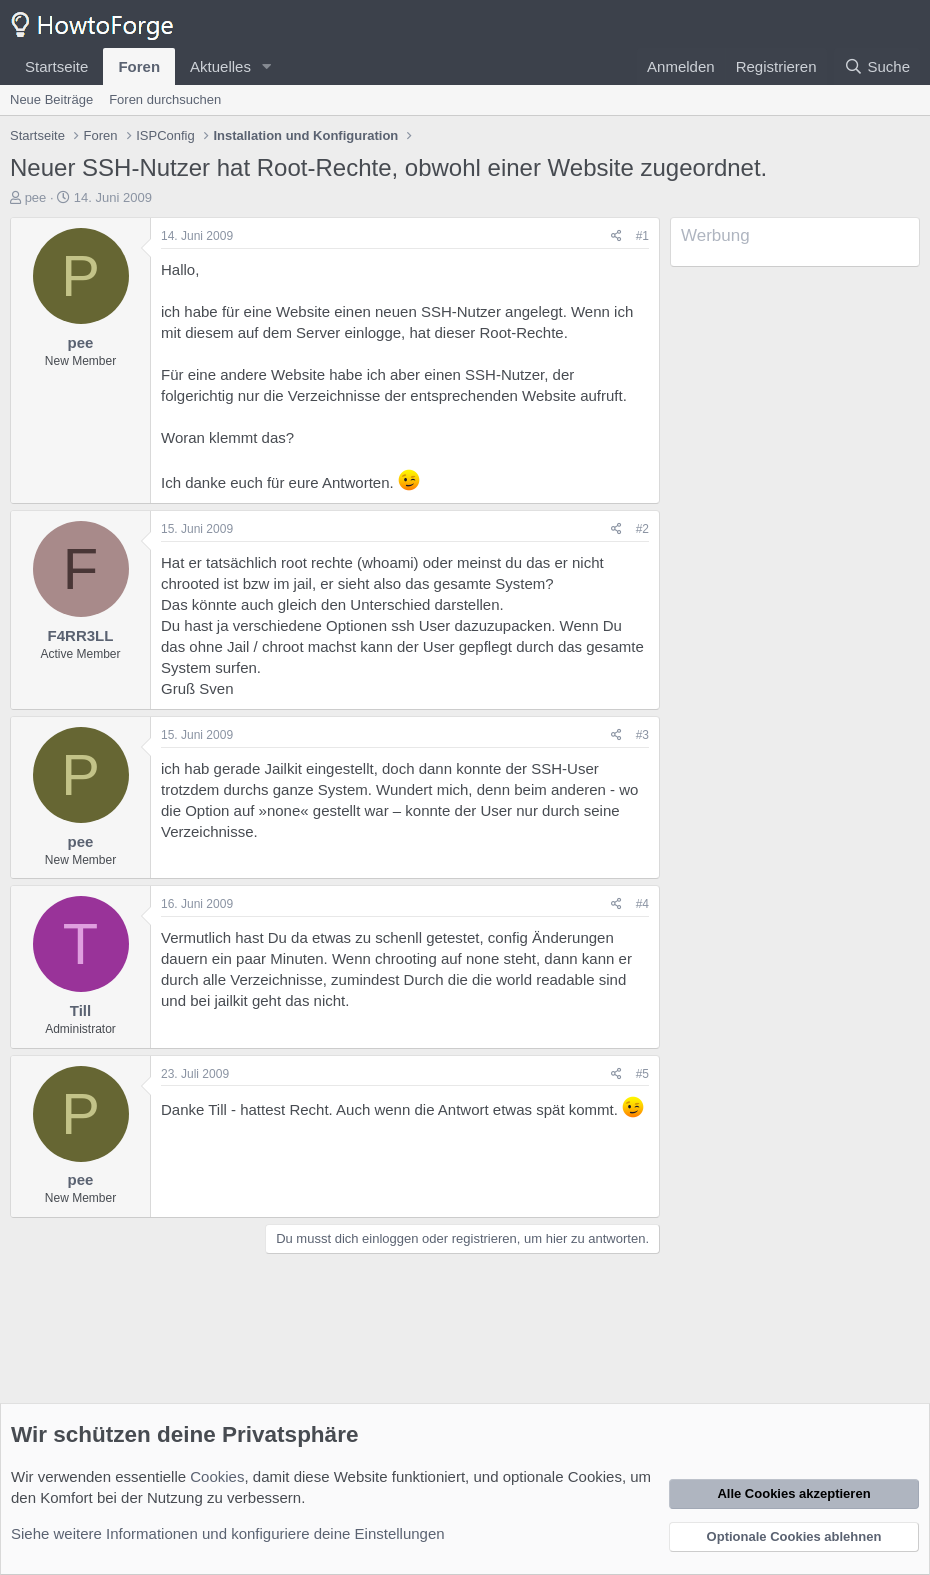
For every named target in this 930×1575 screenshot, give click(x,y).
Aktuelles (220, 66)
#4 (642, 904)
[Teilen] (616, 236)
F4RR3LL (81, 635)
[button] (267, 66)
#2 (642, 529)
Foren (139, 66)
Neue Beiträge (51, 99)
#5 (642, 1074)
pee (36, 197)
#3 (642, 735)
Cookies (217, 1476)
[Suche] (877, 66)
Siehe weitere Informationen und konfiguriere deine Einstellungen (228, 1533)
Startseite (56, 66)
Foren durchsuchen (165, 99)
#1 (642, 236)
